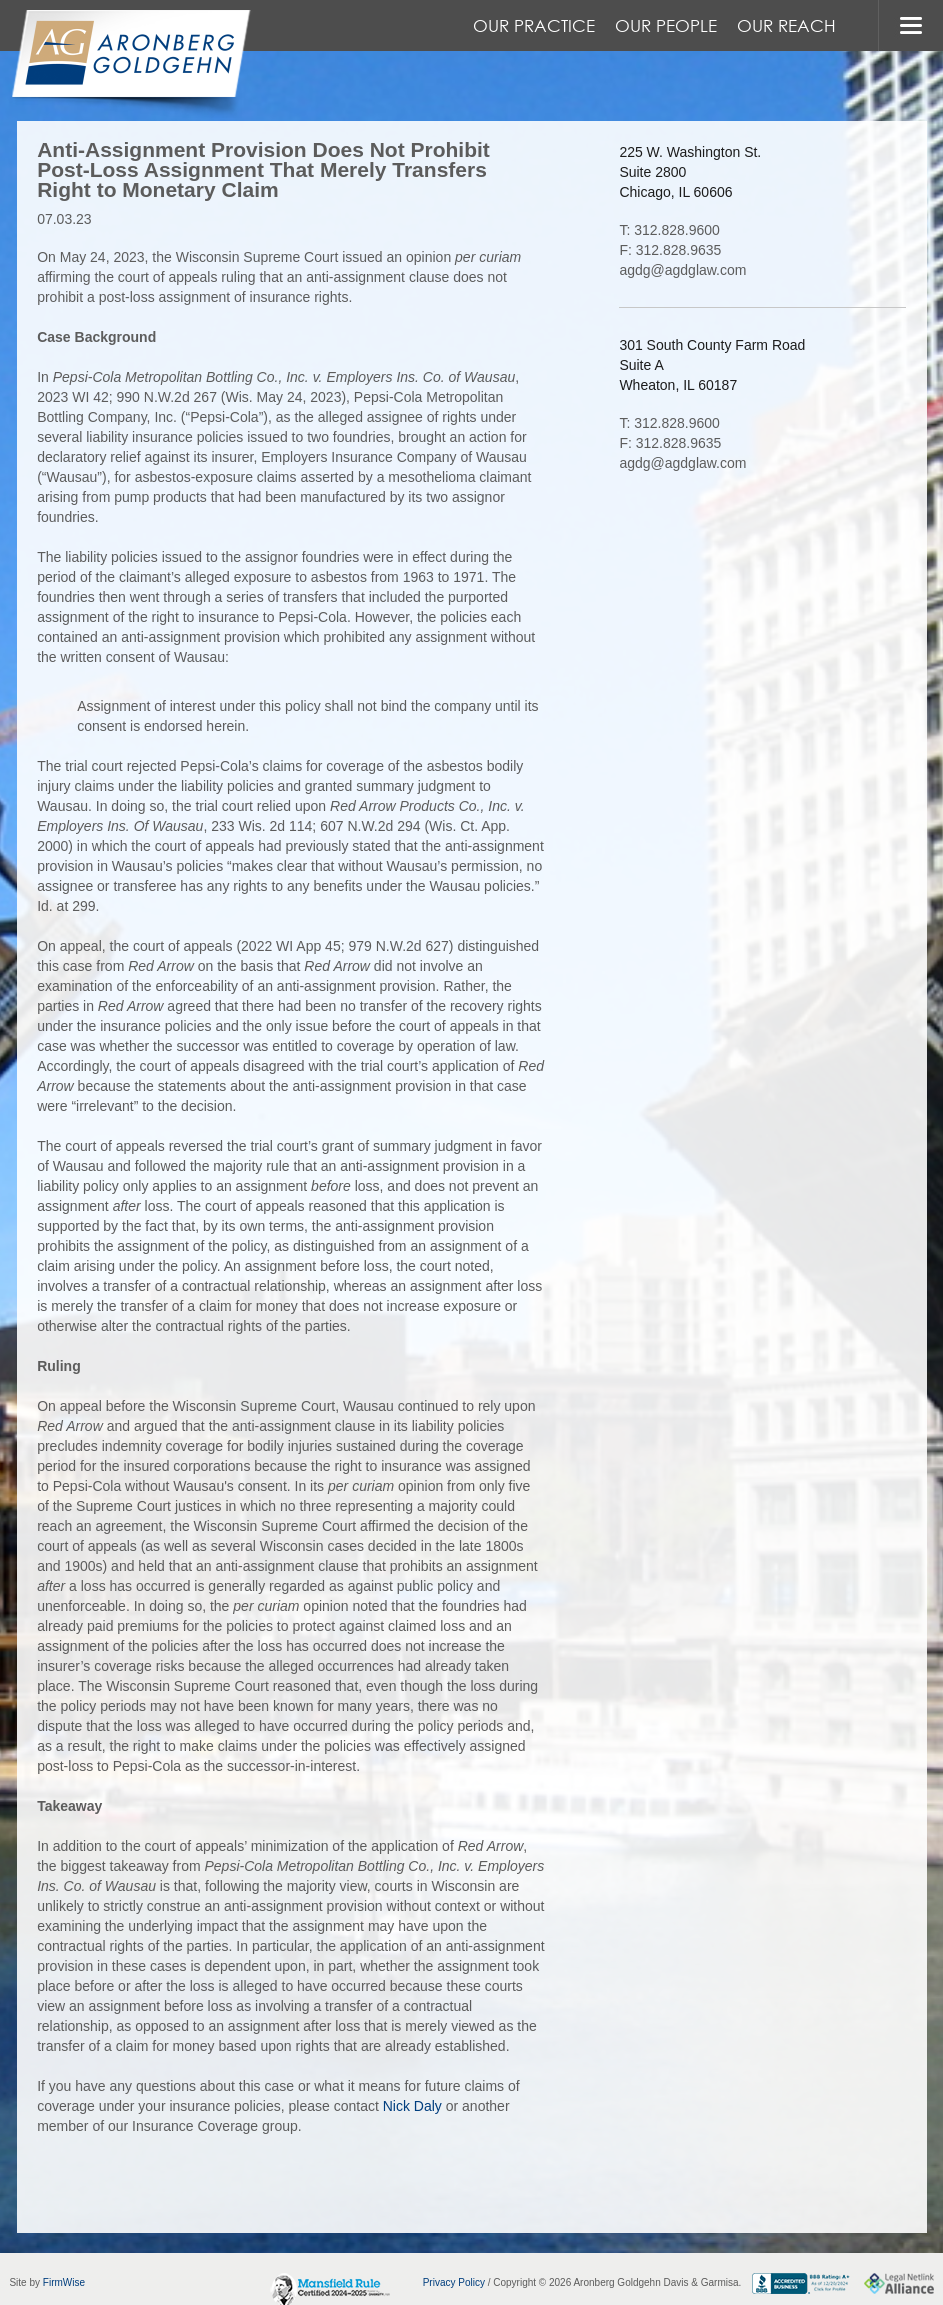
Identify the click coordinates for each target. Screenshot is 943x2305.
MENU (910, 25)
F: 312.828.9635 (670, 250)
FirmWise (64, 2282)
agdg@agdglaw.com (682, 270)
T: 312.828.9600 (669, 230)
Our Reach (786, 25)
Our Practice (534, 25)
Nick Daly (412, 2106)
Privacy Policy (454, 2282)
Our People (666, 25)
